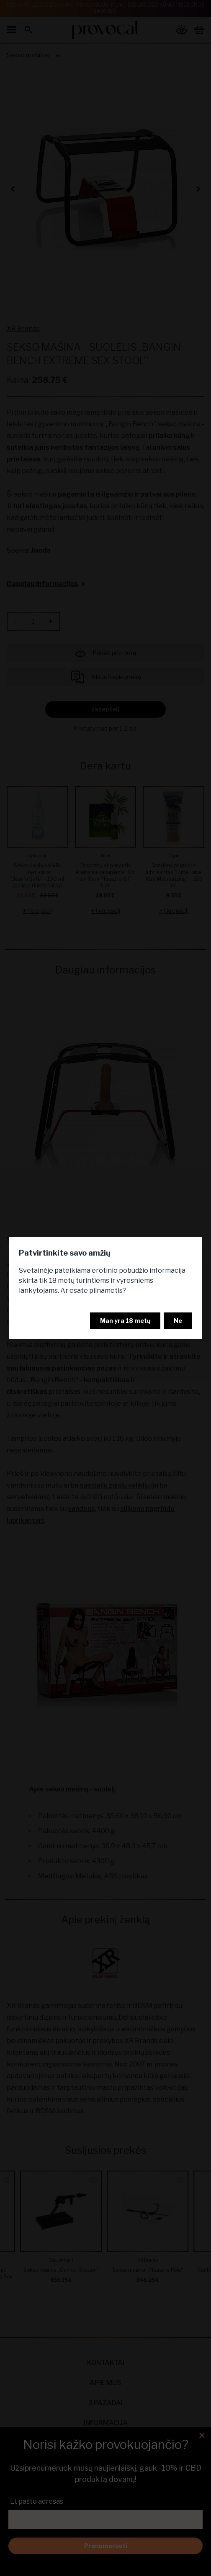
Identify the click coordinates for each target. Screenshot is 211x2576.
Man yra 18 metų (125, 1320)
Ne (178, 1320)
